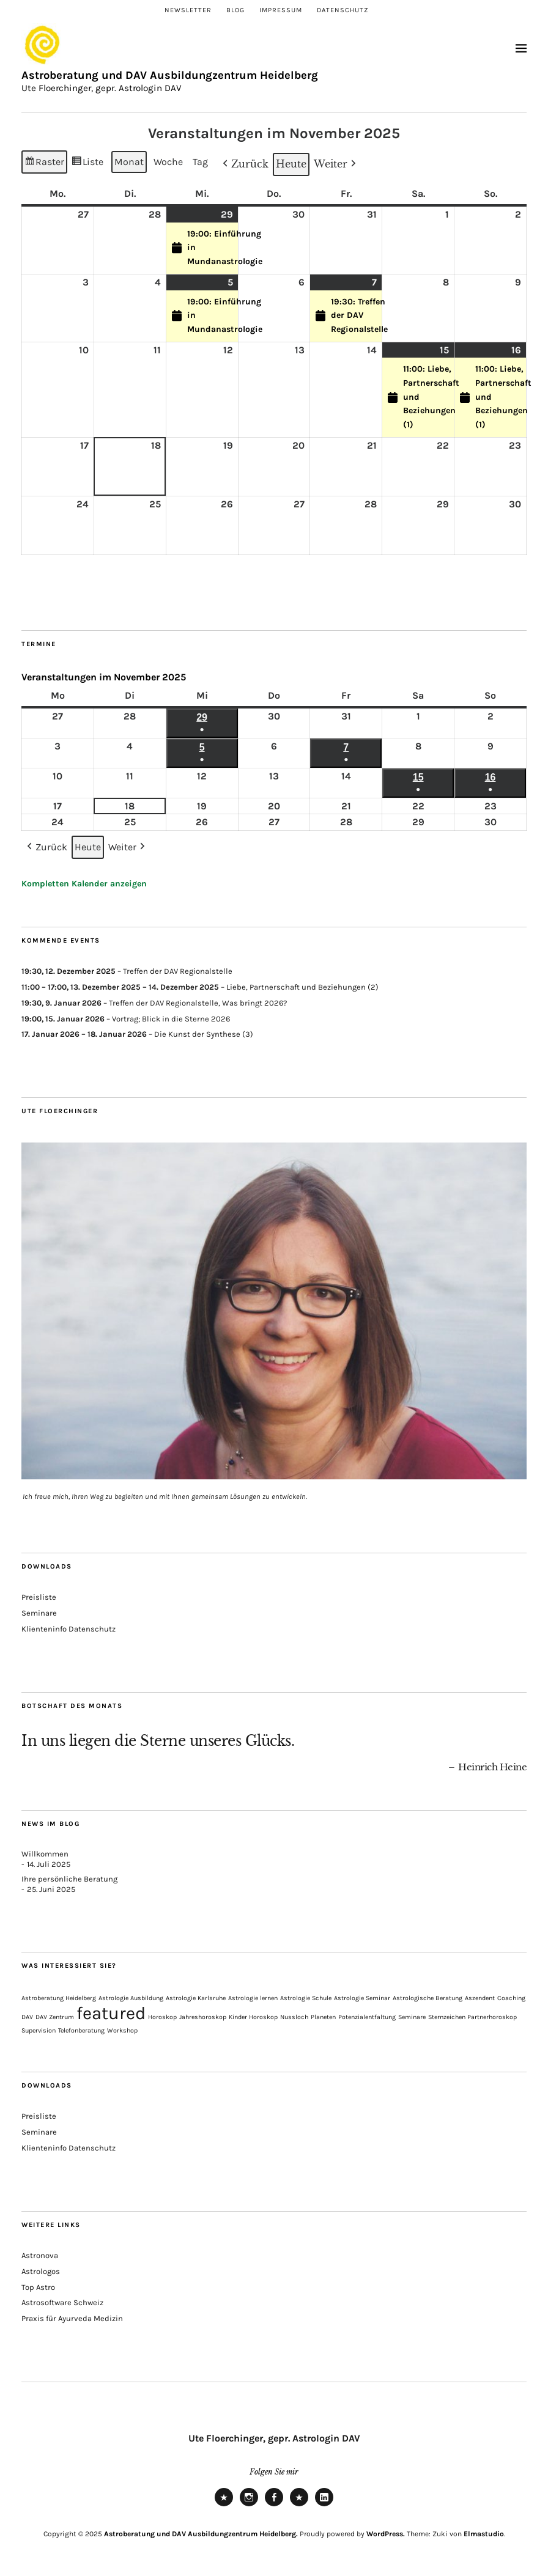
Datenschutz (343, 10)
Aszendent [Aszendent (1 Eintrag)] (480, 1998)
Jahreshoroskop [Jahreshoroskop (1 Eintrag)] (202, 2017)
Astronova (39, 2255)
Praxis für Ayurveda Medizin (72, 2318)
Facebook (274, 2505)
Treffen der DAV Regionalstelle (177, 971)
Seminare (39, 1612)
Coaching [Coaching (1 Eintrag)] (511, 1998)
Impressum (280, 10)
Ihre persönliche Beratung (69, 1878)
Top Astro (38, 2287)
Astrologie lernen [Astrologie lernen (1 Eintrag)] (253, 1998)
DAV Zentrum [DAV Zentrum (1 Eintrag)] (54, 2017)
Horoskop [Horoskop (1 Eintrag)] (162, 2017)
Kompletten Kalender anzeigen (84, 883)
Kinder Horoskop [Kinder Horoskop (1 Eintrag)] (253, 2017)
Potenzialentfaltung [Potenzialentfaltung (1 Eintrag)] (367, 2017)
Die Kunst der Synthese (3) (203, 1034)
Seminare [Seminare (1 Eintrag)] (412, 2017)
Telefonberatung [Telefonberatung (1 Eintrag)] (81, 2030)
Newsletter (188, 10)
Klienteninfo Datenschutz (68, 1628)
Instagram (249, 2505)
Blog (235, 10)
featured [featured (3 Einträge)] (111, 2013)
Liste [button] (88, 163)
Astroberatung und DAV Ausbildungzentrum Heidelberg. (201, 2534)
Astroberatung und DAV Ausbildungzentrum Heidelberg (169, 75)
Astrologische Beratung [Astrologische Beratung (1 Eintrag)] (427, 1998)
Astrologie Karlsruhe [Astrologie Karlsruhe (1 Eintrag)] (196, 1998)
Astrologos (40, 2271)
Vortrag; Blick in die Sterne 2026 (171, 1018)
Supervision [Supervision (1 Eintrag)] (38, 2030)
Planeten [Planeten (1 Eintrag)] (323, 2017)
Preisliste (38, 1597)
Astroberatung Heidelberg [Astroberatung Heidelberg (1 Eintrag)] (58, 1998)
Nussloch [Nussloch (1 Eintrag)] (294, 2017)
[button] (244, 164)
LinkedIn (324, 2505)
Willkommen (44, 1853)
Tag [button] (200, 161)
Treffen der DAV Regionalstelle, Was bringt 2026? (198, 1002)
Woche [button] (168, 161)
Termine (38, 644)
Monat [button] (129, 161)
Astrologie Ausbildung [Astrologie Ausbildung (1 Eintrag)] (130, 1998)
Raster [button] (44, 163)
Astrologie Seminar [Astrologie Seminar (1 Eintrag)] (362, 1998)
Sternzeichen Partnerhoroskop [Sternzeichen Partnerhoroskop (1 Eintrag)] (472, 2017)
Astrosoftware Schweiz (62, 2302)
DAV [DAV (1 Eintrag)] (27, 2017)
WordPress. (385, 2534)
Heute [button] (291, 164)
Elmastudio (484, 2534)
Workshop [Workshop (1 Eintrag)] (122, 2030)
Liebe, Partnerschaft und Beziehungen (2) (302, 987)
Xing (299, 2505)
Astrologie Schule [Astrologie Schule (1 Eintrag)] (305, 1998)
